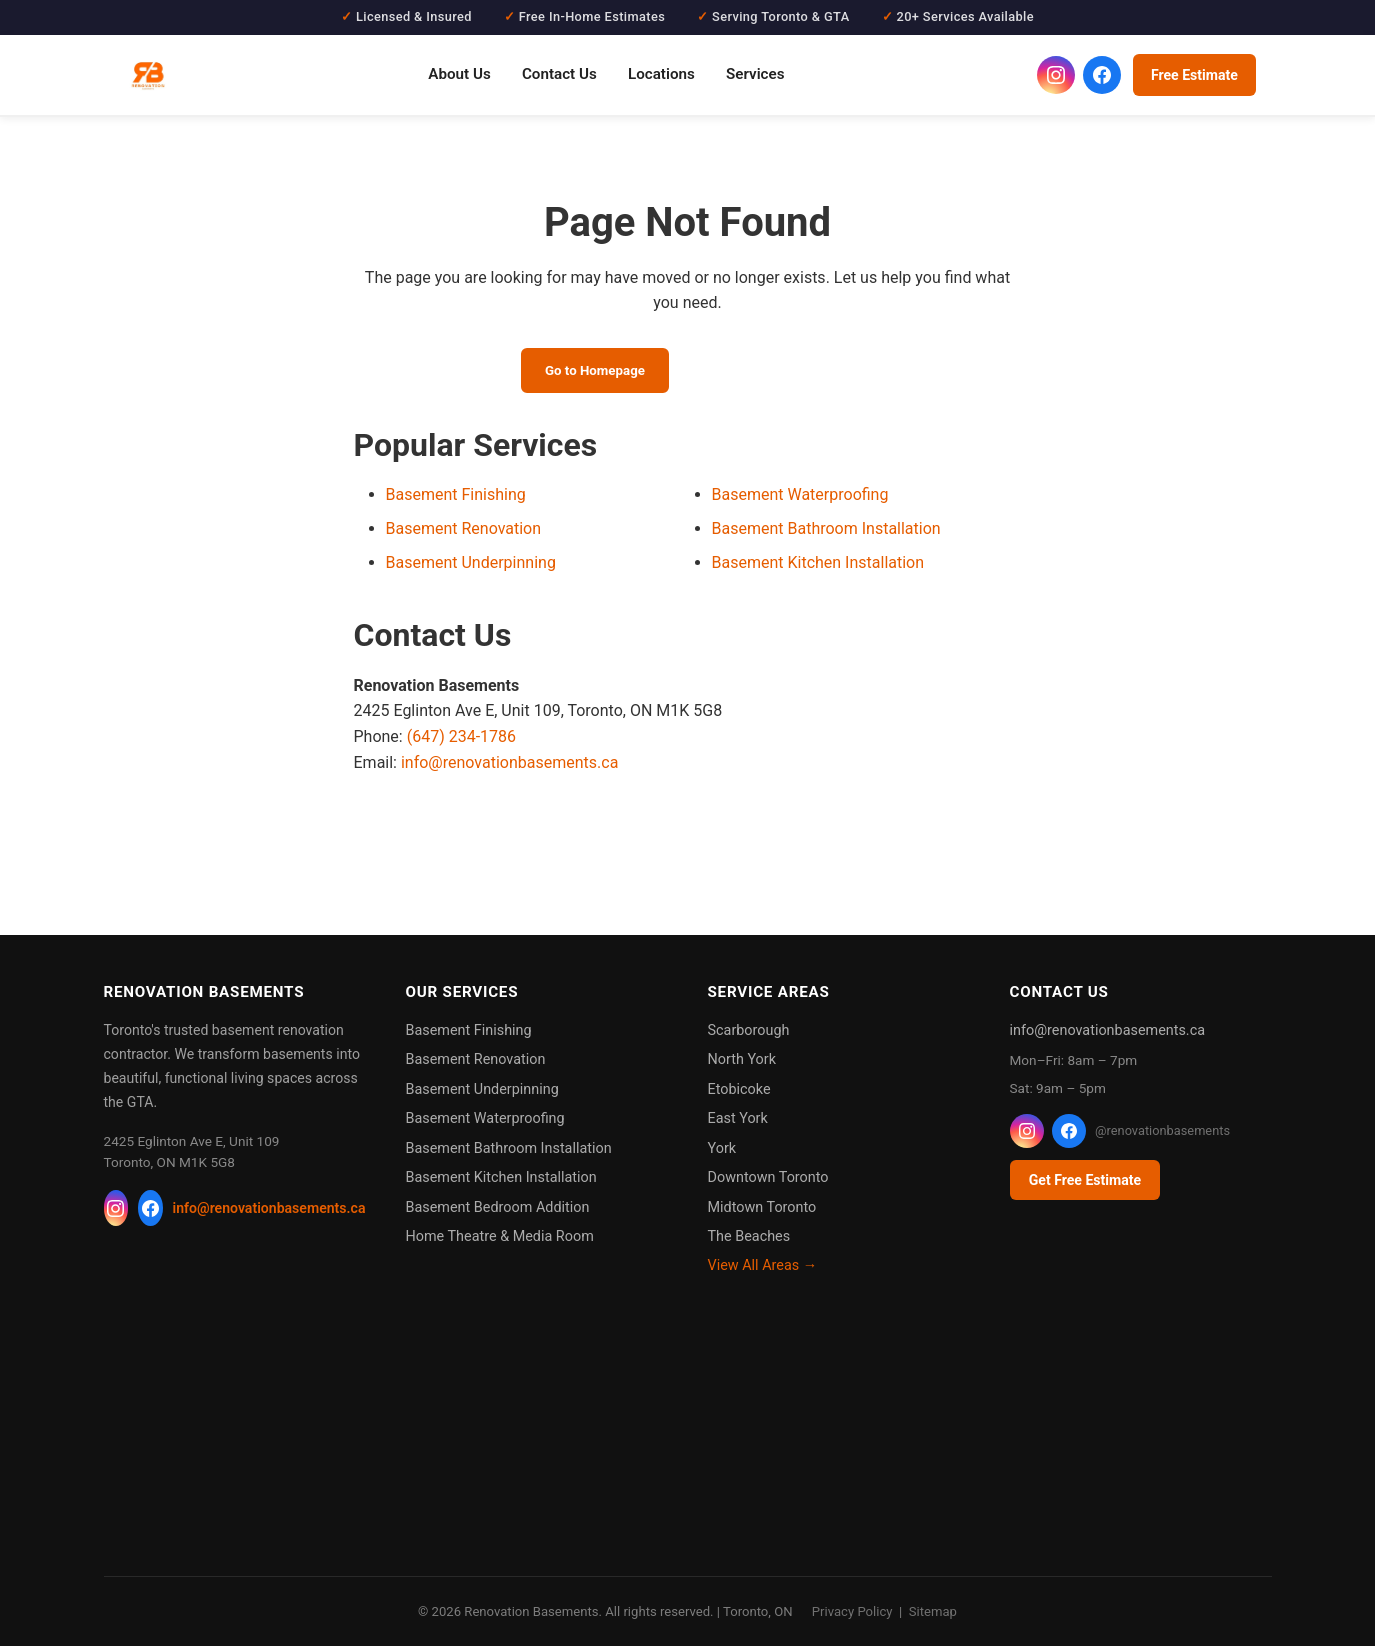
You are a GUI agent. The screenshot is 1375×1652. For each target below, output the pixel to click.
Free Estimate (1194, 75)
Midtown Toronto (762, 1212)
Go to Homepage (583, 373)
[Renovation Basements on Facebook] (1102, 75)
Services (755, 74)
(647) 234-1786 (461, 742)
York (722, 1154)
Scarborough (749, 1036)
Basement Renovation (464, 534)
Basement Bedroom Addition (498, 1212)
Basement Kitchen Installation (818, 568)
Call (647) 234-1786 (779, 373)
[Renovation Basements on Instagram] (1056, 75)
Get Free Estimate (1085, 1186)
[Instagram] (116, 1214)
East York (738, 1124)
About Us (459, 74)
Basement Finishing (456, 500)
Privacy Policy (852, 1617)
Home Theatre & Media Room (500, 1242)
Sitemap (933, 1617)
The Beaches (749, 1242)
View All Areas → (763, 1271)
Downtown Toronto (768, 1183)
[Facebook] (150, 1214)
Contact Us (559, 74)
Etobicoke (739, 1095)
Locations (661, 74)
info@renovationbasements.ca (509, 767)
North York (742, 1065)
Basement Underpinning (471, 568)
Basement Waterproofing (800, 500)
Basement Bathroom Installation (826, 534)
